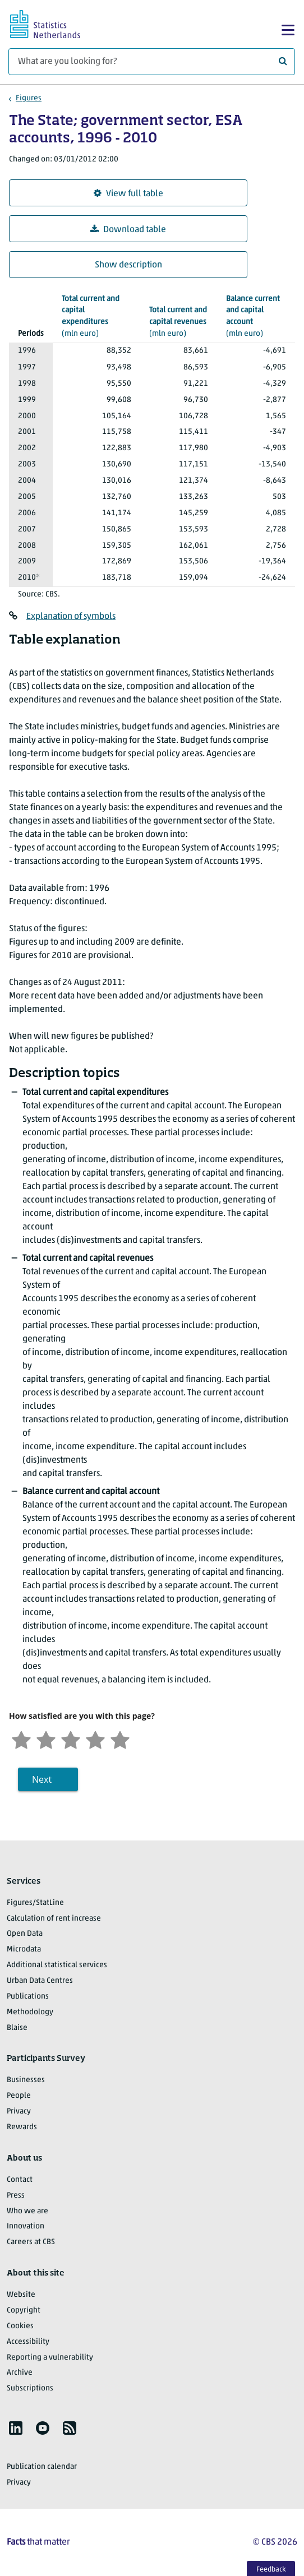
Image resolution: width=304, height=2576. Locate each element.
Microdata (24, 1949)
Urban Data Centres (40, 1981)
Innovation (25, 2226)
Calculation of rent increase (54, 1918)
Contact (20, 2180)
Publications (28, 1996)
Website (21, 2294)
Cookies (20, 2326)
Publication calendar (42, 2467)
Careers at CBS (31, 2242)
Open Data (25, 1933)
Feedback (271, 2569)
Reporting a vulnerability (50, 2357)
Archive (20, 2372)
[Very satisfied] (120, 1738)
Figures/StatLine (35, 1903)
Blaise (17, 2028)
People (19, 2095)
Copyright (23, 2310)
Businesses (26, 2080)
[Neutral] (70, 1738)
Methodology (30, 2012)
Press (16, 2195)
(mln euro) (96, 316)
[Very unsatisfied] (21, 1738)
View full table (128, 193)
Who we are (27, 2211)
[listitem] (16, 2428)
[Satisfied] (95, 1738)
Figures (29, 98)
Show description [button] (128, 265)
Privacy (19, 2111)
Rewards (22, 2127)
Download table (128, 229)
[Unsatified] (46, 1738)
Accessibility (28, 2342)
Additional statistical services (57, 1965)
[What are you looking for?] (151, 61)
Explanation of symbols (71, 616)
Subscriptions (30, 2388)
